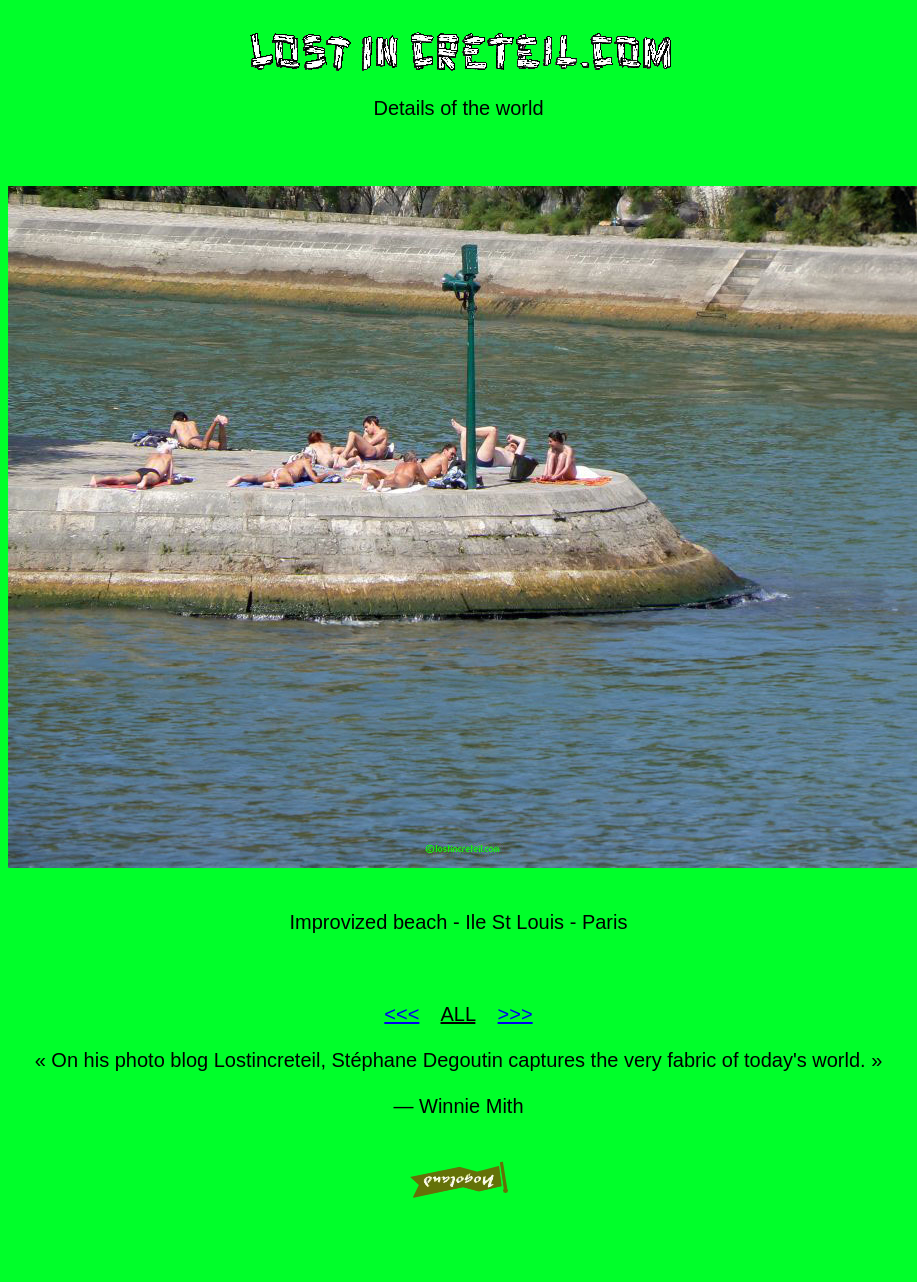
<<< (401, 1014)
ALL (458, 1014)
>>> (515, 1014)
